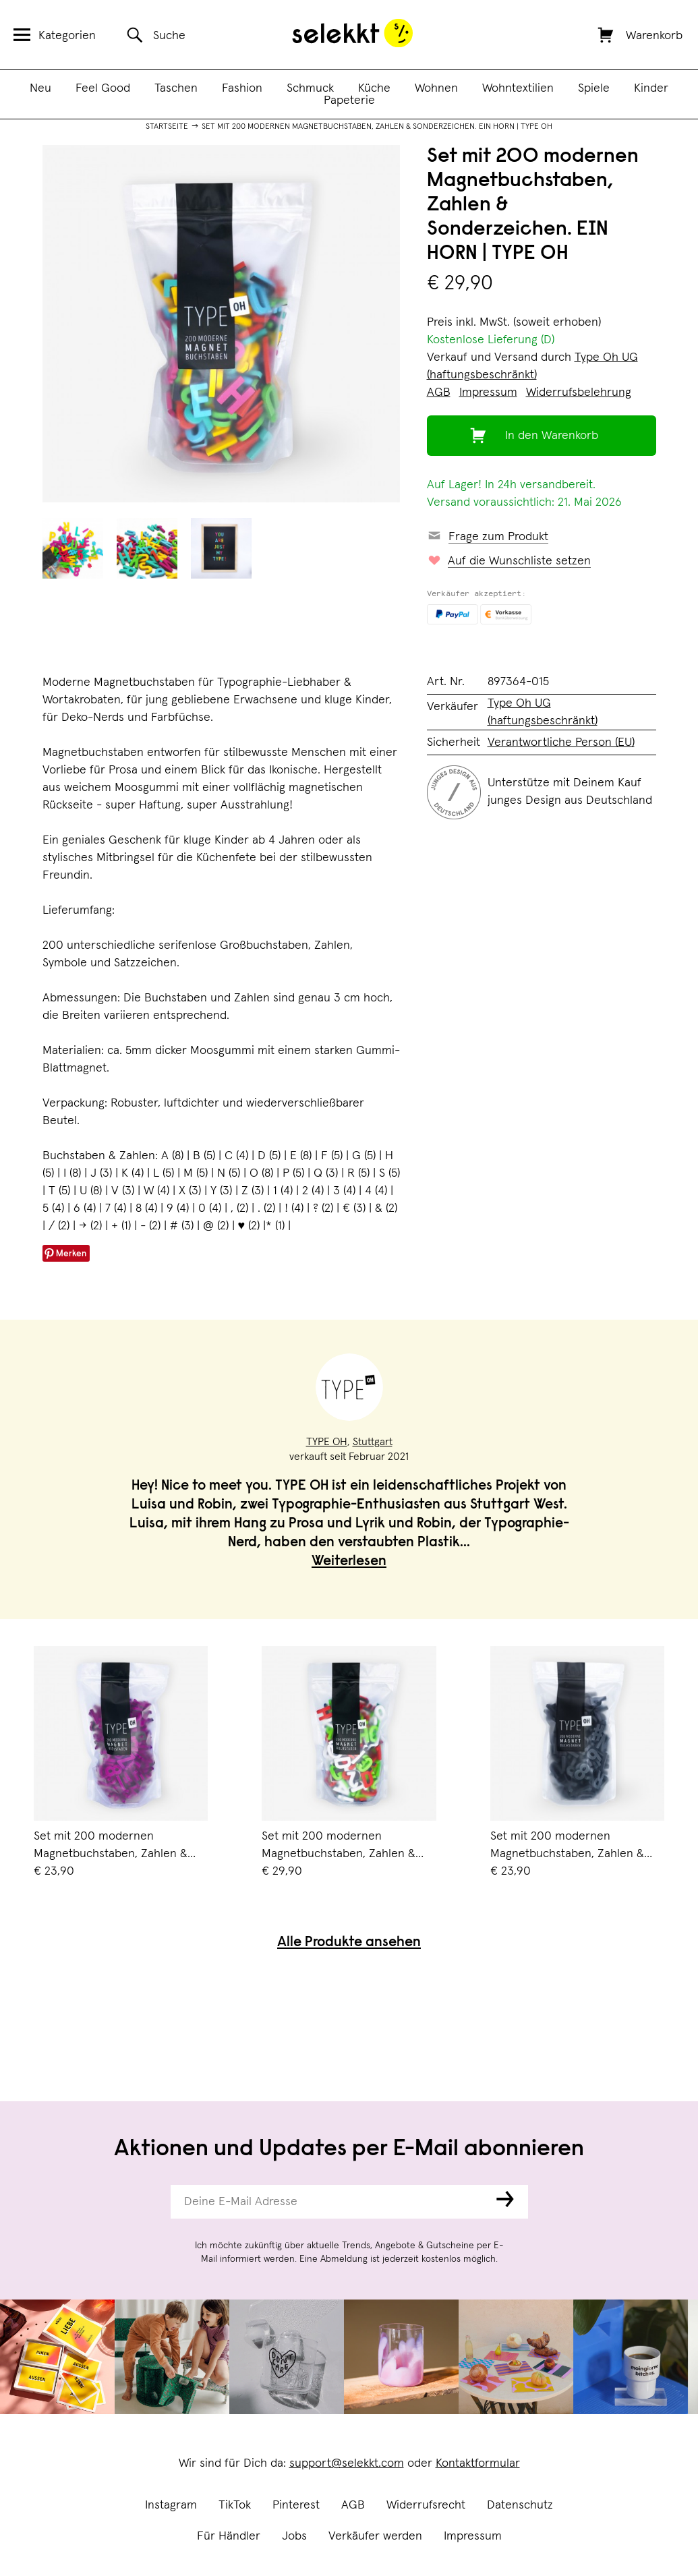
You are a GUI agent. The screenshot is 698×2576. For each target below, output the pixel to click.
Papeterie (349, 100)
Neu (40, 88)
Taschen (176, 88)
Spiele (594, 88)
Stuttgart (372, 1441)
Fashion (242, 88)
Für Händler (228, 2536)
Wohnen (436, 88)
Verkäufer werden (375, 2536)
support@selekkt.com (346, 2463)
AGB (353, 2505)
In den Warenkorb (551, 436)
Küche (374, 88)
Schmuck (310, 88)
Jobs (294, 2536)
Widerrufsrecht (425, 2505)
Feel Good (103, 88)
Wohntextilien (518, 88)
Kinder (651, 88)
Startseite (167, 127)
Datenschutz (520, 2505)
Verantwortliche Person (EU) (561, 742)
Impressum (473, 2536)
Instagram (171, 2505)
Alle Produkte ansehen (349, 1943)
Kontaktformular (478, 2463)
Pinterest (296, 2505)
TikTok (235, 2505)
